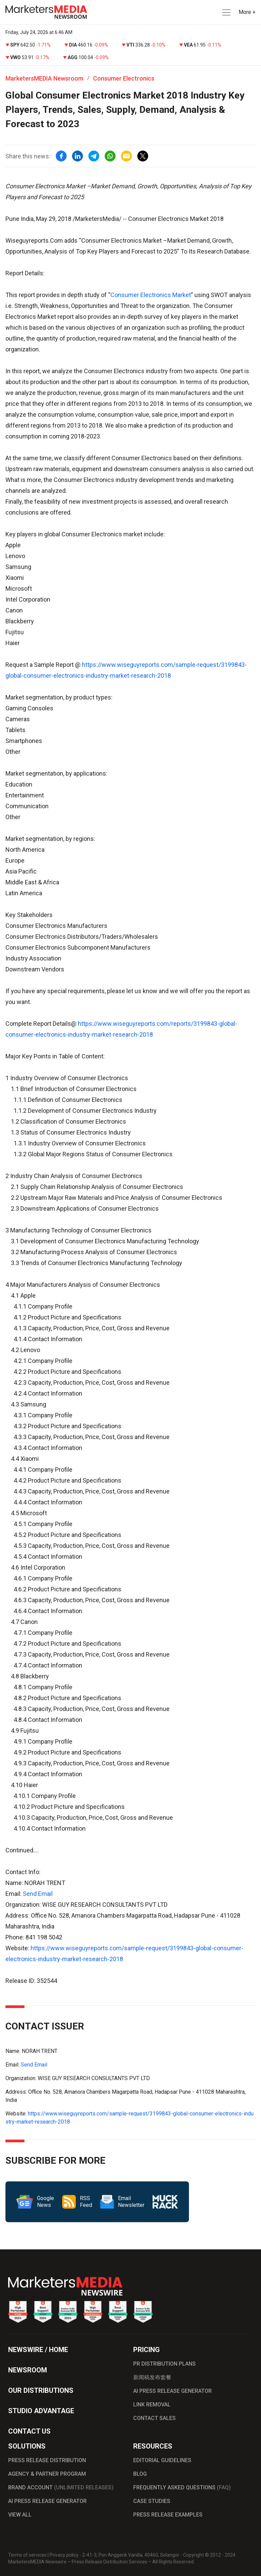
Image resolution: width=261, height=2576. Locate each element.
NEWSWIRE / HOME (38, 2350)
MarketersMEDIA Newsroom (44, 78)
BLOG (140, 2474)
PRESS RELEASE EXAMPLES (168, 2514)
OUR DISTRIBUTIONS (40, 2390)
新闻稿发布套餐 (152, 2377)
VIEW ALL (20, 2514)
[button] (225, 12)
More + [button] (247, 12)
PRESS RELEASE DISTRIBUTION (47, 2460)
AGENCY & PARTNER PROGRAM (47, 2474)
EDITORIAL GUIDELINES (162, 2460)
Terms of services (27, 2555)
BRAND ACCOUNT (61, 2487)
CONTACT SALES (154, 2418)
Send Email (38, 1893)
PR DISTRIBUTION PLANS (164, 2364)
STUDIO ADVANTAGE (41, 2411)
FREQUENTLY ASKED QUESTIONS (182, 2487)
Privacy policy (64, 2555)
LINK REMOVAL (152, 2404)
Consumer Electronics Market (150, 294)
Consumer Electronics (123, 78)
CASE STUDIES (151, 2501)
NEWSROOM (27, 2370)
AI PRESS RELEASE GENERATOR (172, 2391)
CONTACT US (29, 2431)
